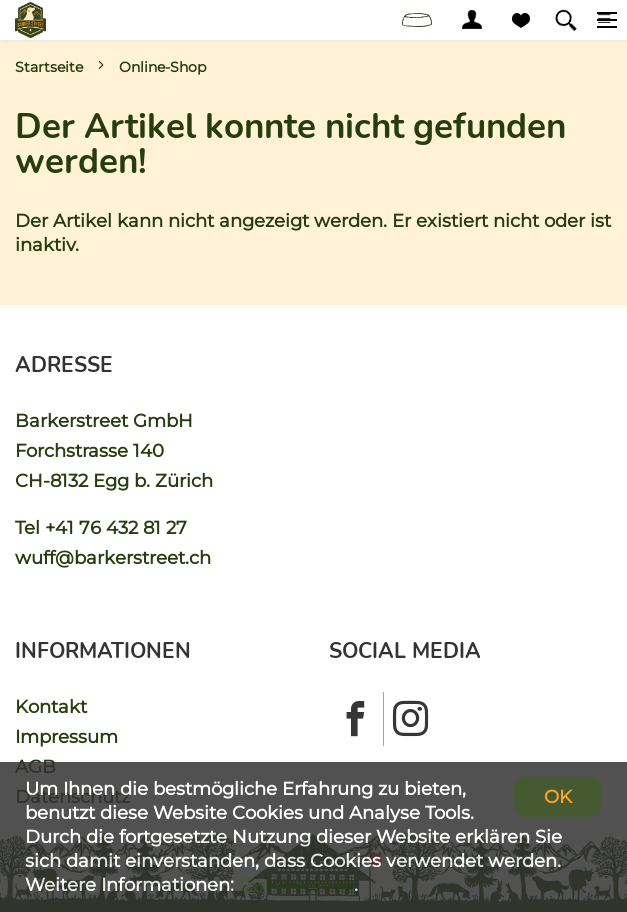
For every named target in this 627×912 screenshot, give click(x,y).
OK (558, 796)
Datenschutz (296, 884)
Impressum (66, 736)
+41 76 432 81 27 (116, 527)
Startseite (49, 67)
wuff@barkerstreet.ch (113, 557)
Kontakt (51, 706)
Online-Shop (162, 67)
